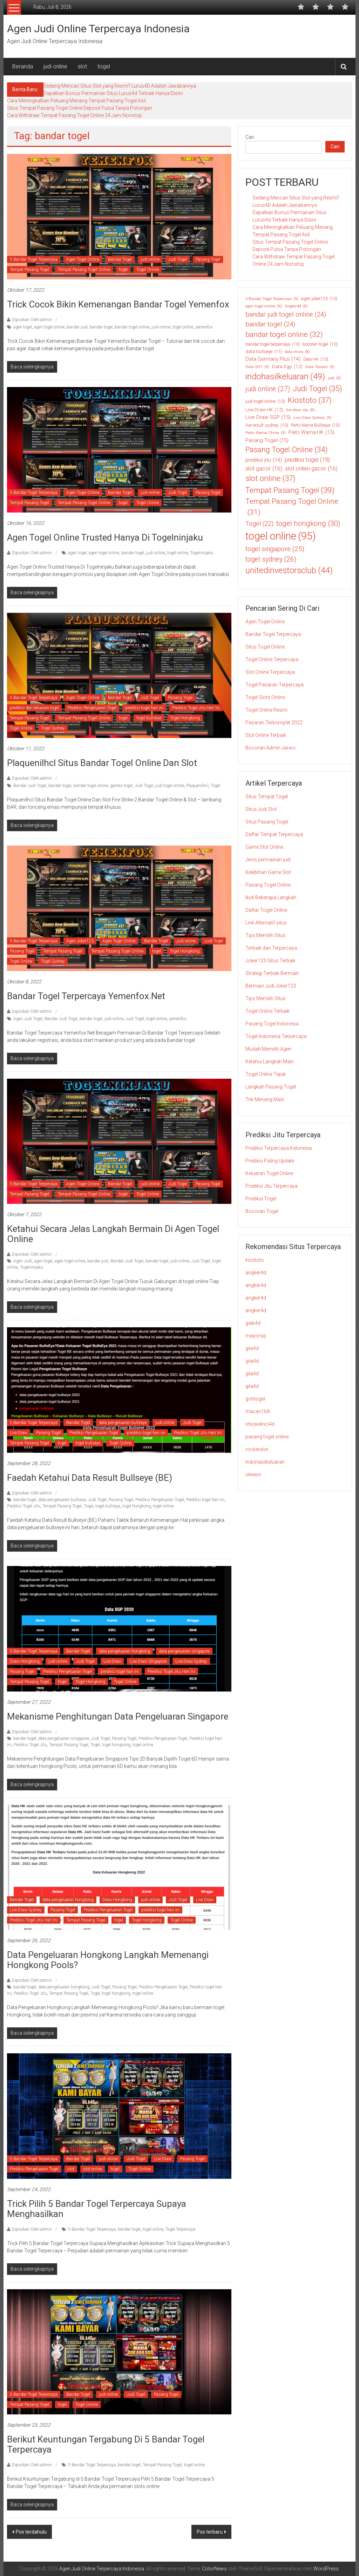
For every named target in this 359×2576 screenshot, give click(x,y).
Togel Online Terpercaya (271, 659)
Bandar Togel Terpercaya (273, 634)
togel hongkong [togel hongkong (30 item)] (308, 523)
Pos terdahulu (31, 2532)
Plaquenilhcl (197, 785)
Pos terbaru (210, 2532)
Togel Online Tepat (265, 1074)
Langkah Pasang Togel (270, 1087)
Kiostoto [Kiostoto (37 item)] (310, 400)
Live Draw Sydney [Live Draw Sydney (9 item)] (312, 418)
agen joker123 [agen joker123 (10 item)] (319, 299)
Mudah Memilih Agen (268, 1049)
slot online (92, 2169)
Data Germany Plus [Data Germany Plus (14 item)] (272, 359)
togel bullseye (148, 718)
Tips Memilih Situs (265, 935)
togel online (182, 327)
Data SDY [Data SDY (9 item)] (257, 367)
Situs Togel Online (265, 647)
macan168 (257, 1411)
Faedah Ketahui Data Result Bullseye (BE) (89, 1477)
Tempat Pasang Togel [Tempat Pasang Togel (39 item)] (289, 490)
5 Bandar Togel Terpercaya (33, 259)
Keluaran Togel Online (269, 1173)
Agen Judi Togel (27, 1018)
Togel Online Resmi (266, 710)
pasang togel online (267, 1436)
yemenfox (204, 327)
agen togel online (49, 327)
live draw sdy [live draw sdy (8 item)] (300, 410)
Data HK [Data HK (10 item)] (315, 359)
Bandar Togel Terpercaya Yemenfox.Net (86, 996)
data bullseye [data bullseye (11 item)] (263, 351)
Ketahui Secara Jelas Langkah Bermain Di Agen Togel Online (113, 1233)
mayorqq (255, 1335)
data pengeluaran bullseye (123, 1422)
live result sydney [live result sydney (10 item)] (266, 425)
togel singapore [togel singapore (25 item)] (274, 549)
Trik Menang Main (264, 1099)
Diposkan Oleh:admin (32, 319)
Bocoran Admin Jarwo (270, 748)
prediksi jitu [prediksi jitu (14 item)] (263, 460)
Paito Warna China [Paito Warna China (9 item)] (265, 433)
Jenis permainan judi (268, 859)
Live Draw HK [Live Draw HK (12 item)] (264, 409)
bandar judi (77, 327)
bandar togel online (132, 327)
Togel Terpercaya (180, 2229)
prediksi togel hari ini (144, 707)
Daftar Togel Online (266, 910)
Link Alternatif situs (266, 923)
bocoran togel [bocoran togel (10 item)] (320, 344)
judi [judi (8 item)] (334, 378)
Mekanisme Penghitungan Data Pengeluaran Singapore (117, 1716)
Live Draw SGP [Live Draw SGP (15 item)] (268, 417)
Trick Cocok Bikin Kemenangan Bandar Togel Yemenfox (118, 304)
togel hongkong (136, 1506)
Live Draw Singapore (148, 1661)
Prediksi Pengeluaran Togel (92, 707)
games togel (121, 785)
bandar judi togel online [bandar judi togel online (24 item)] (285, 314)
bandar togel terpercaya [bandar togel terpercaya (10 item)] (272, 344)
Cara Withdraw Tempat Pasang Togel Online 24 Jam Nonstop (74, 115)
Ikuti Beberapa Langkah (270, 897)
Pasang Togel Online (268, 885)
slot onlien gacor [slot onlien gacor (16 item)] (311, 469)
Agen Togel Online (82, 259)
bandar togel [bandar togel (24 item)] (270, 324)
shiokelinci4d (260, 1424)
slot (82, 66)
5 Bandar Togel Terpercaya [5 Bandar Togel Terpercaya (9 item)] (271, 299)
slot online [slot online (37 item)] (270, 478)
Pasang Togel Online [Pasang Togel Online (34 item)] (286, 449)
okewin (253, 1474)
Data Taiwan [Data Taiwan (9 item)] (319, 367)
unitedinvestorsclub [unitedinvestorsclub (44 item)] (289, 570)
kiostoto (254, 1260)
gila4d (252, 1348)
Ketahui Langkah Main (269, 1061)
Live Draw (18, 1432)
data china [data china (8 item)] (297, 352)
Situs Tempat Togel (266, 796)
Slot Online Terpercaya (270, 672)
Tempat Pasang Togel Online (84, 269)
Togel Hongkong (185, 718)
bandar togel (101, 327)
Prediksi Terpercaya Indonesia (278, 1148)
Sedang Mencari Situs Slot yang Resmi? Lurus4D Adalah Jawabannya (119, 86)
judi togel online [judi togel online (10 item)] (265, 401)
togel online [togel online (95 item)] (280, 536)
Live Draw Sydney (191, 1661)
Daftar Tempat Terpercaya (274, 834)
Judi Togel (177, 259)
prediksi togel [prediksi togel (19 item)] (307, 460)
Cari (249, 137)
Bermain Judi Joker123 (270, 986)
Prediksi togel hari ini (205, 1499)
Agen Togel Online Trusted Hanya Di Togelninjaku (105, 537)
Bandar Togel (120, 259)
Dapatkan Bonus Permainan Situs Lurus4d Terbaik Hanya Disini (113, 93)
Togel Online (147, 269)
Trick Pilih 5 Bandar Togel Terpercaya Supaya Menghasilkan (96, 2208)
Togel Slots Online (265, 697)
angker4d (255, 1272)
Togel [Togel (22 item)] (259, 523)
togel (103, 66)
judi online (55, 66)
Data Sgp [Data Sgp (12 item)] (287, 366)
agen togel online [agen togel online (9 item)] (263, 306)
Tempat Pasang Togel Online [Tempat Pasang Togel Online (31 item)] (291, 507)
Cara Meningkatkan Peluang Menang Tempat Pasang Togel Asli (76, 100)
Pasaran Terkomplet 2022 (274, 722)
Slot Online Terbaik (265, 735)
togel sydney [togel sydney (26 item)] (270, 559)
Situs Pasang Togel (266, 822)
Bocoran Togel (261, 1211)
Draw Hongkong (25, 1661)
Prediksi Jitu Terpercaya (271, 1186)
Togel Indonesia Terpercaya (275, 1036)
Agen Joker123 (80, 940)
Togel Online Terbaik (267, 1011)
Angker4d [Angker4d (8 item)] (296, 306)
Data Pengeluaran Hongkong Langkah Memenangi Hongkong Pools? (108, 1960)
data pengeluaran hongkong (124, 1651)
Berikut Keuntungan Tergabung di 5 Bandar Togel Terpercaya (105, 2444)
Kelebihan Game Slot (268, 872)
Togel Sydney (53, 728)
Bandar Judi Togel (29, 785)
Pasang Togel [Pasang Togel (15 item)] (267, 440)
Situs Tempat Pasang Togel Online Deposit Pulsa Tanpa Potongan (79, 108)
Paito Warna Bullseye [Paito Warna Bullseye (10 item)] (315, 425)
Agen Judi (22, 1261)
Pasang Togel (208, 259)
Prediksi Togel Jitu (23, 1506)
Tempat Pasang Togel (29, 269)
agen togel (22, 327)
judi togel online (169, 785)
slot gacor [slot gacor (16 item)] (263, 469)
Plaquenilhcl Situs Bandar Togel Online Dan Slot (102, 763)
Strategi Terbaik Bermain (272, 973)
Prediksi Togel (260, 1198)
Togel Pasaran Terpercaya (274, 684)
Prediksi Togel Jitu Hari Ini (196, 707)
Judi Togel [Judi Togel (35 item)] (317, 389)
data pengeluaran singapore (184, 1651)
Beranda (22, 66)
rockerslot (256, 1449)
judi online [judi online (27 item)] (267, 389)
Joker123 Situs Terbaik (270, 960)
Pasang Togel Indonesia (272, 1023)
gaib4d (252, 1323)
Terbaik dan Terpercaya (271, 948)
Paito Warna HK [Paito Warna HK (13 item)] (311, 432)
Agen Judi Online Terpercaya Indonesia (98, 28)
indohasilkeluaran (265, 1462)
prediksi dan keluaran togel (34, 707)
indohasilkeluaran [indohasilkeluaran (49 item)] (285, 376)
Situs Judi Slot (261, 809)
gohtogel (255, 1399)
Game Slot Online (264, 847)
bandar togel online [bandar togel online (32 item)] (284, 334)
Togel (215, 785)
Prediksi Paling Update (269, 1161)
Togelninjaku (201, 552)
